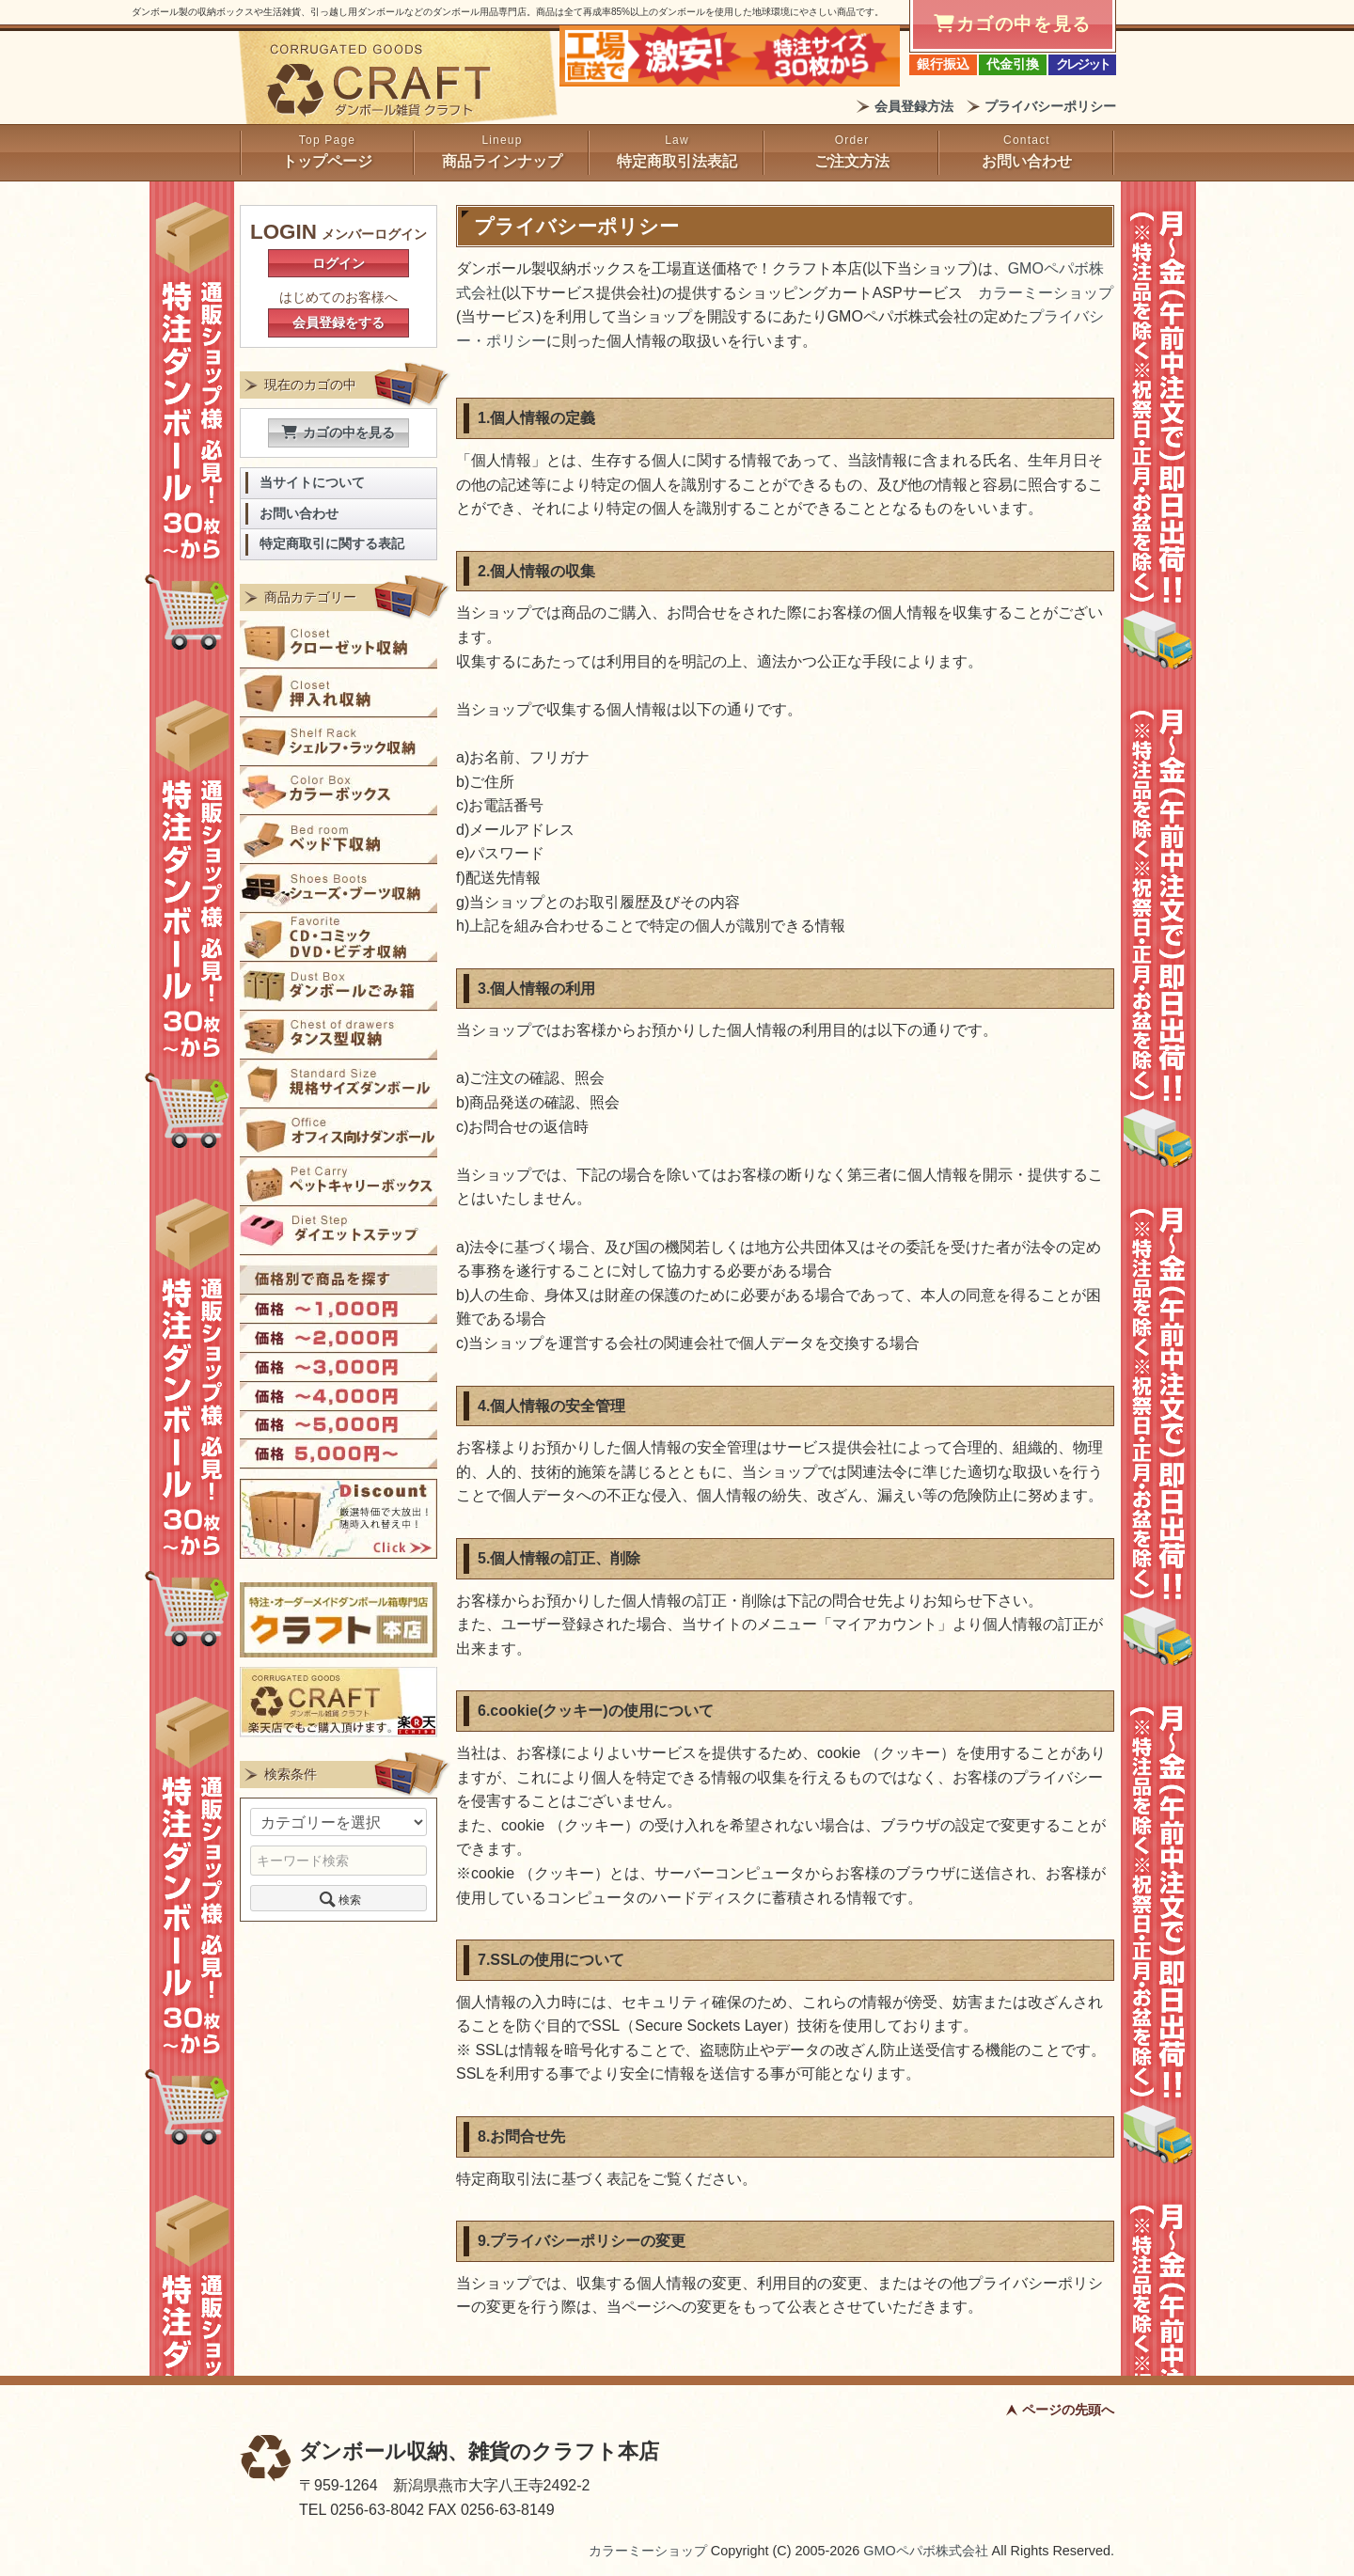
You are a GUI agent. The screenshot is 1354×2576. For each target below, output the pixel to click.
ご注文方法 (852, 161)
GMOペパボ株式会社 (925, 2550)
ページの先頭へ (1068, 2409)
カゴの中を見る (338, 432)
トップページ (327, 161)
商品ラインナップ (502, 161)
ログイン (338, 263)
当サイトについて (312, 483)
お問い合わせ (1027, 161)
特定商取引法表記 (677, 161)
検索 (338, 1898)
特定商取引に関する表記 (332, 544)
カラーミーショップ (1045, 293)
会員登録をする (338, 322)
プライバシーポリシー (1050, 106)
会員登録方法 (913, 106)
